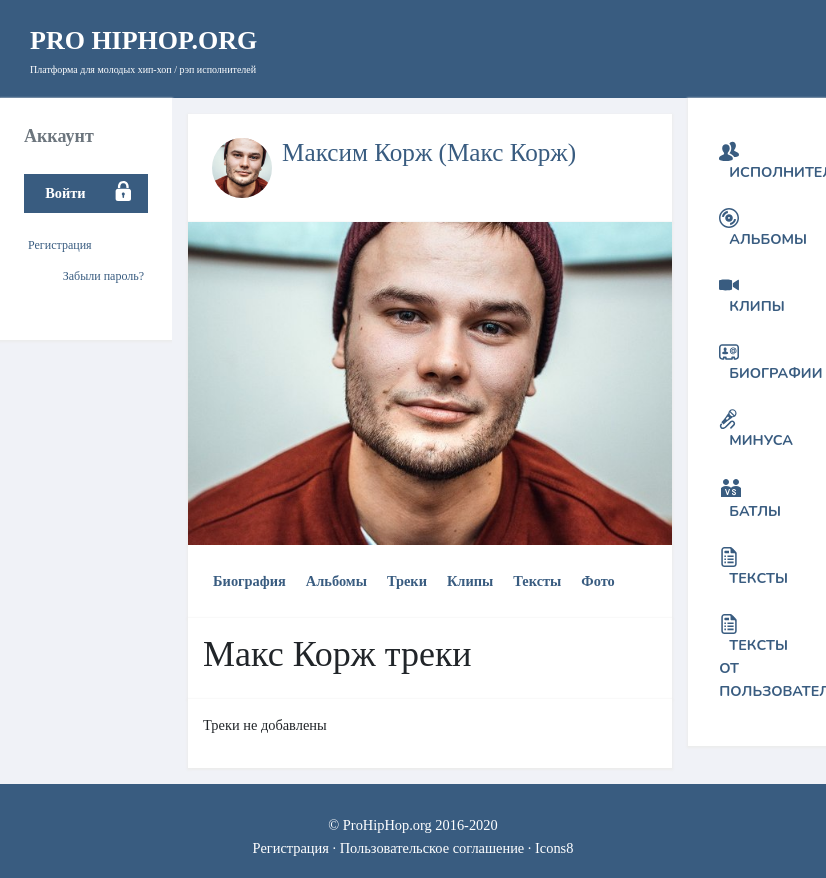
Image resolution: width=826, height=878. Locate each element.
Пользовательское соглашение (432, 848)
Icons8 (554, 848)
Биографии (775, 373)
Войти (65, 193)
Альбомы (336, 581)
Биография (249, 581)
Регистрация (60, 245)
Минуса (761, 440)
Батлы (755, 511)
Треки (407, 581)
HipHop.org (143, 40)
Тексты (537, 581)
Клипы (470, 581)
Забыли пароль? (103, 276)
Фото (597, 581)
